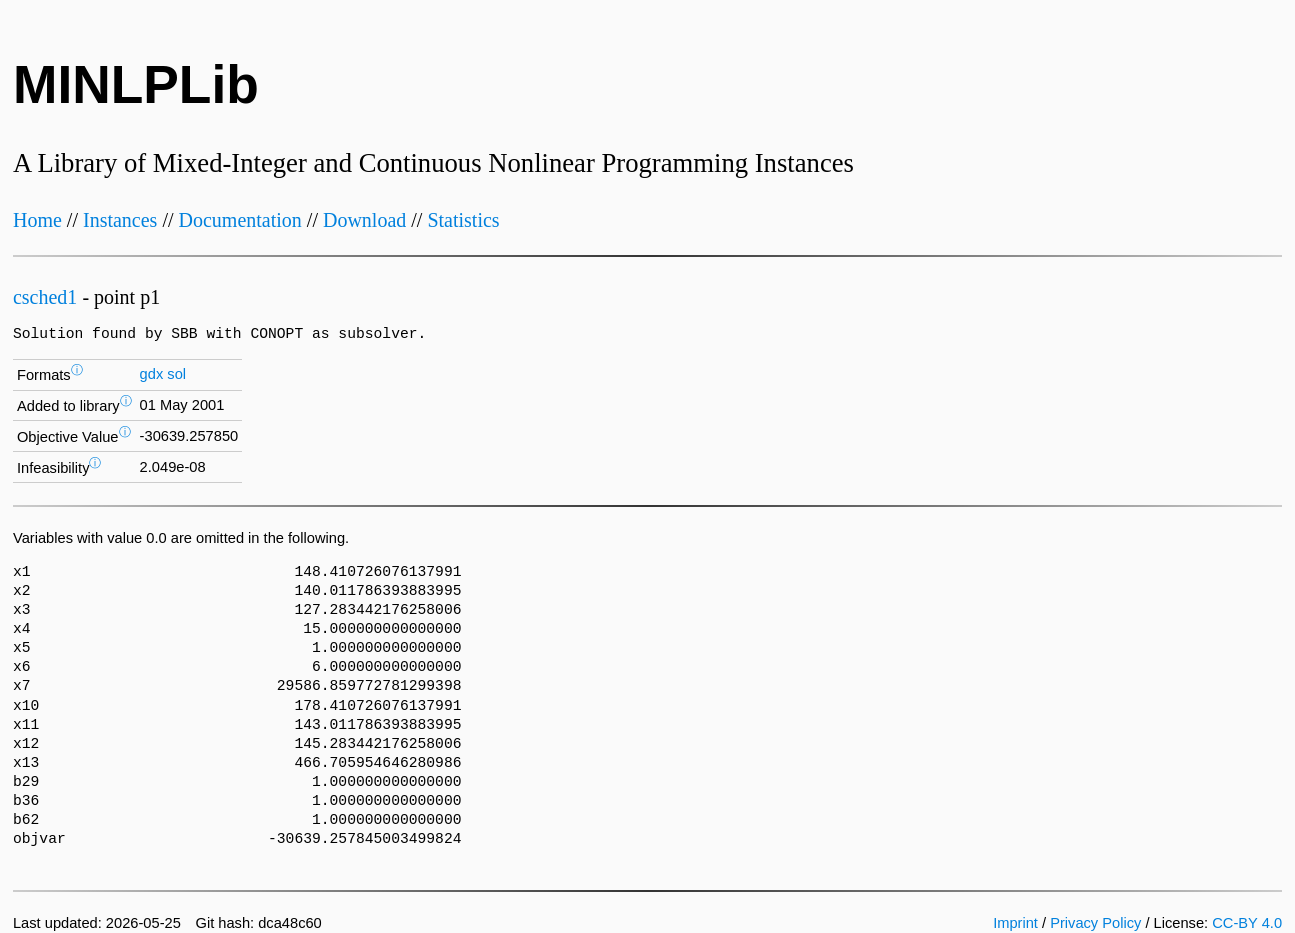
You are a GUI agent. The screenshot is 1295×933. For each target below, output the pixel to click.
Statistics (463, 220)
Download (364, 220)
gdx (152, 374)
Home (37, 220)
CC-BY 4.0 (1247, 923)
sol (176, 374)
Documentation (240, 220)
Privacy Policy (1095, 923)
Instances (120, 220)
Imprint (1015, 923)
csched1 (45, 297)
